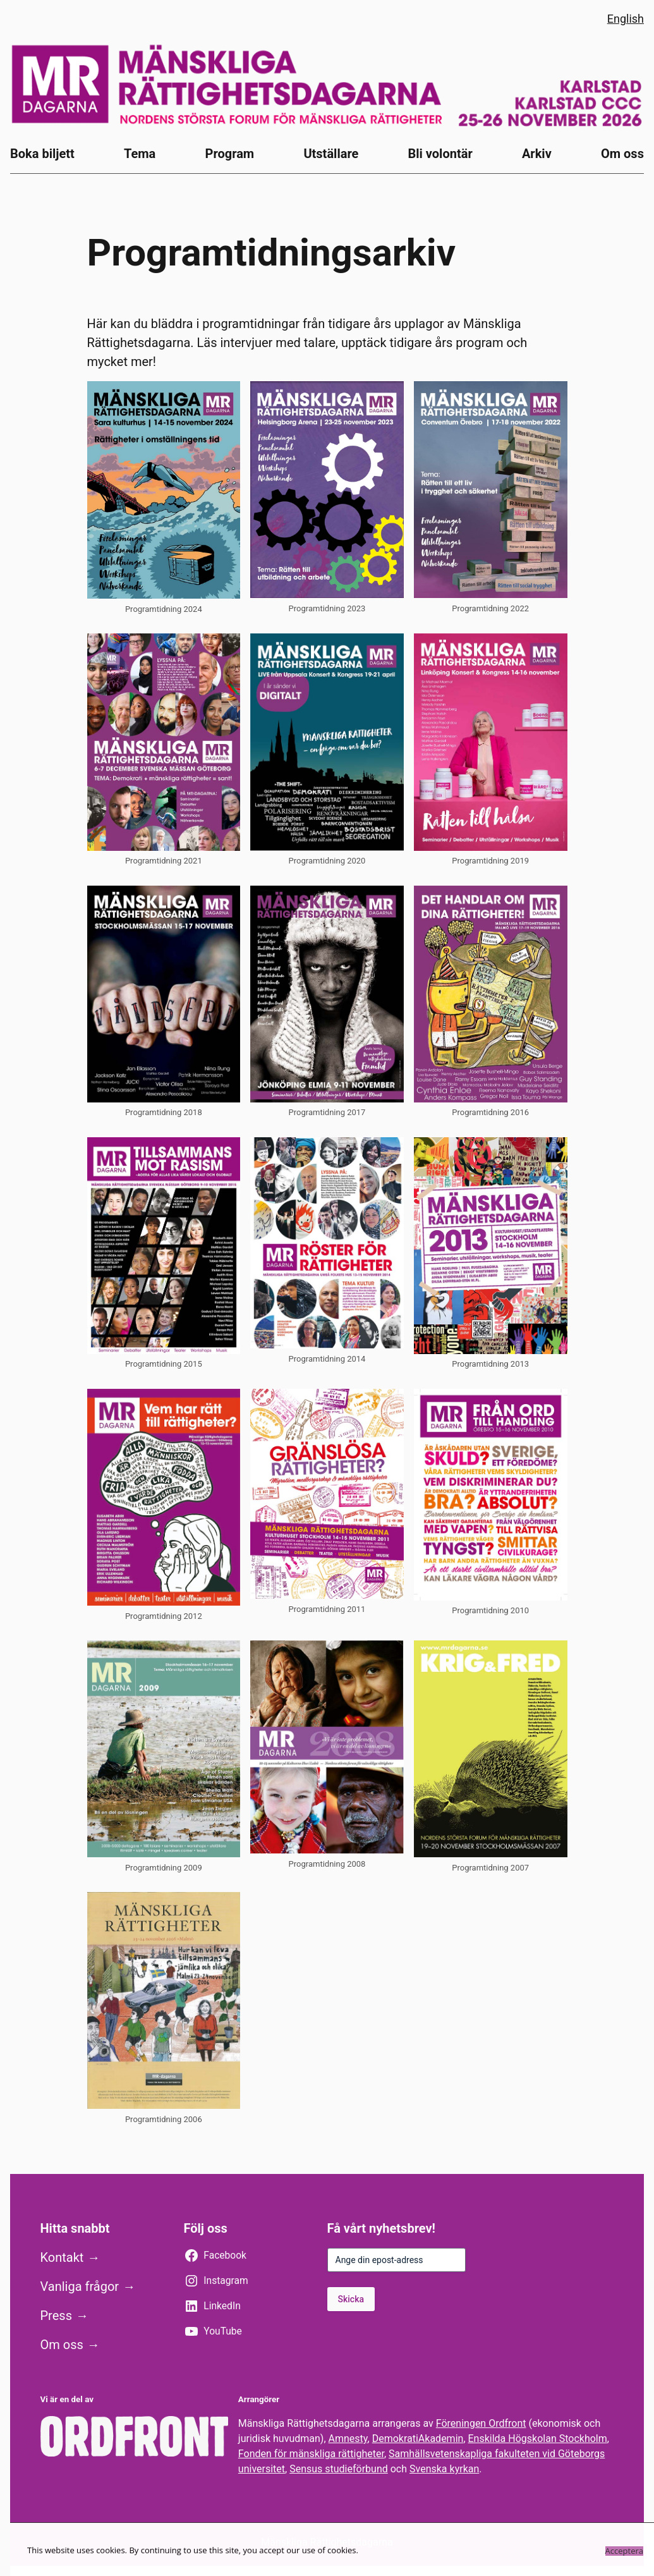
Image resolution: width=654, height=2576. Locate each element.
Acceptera (624, 2551)
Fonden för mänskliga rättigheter (311, 2454)
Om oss (61, 2344)
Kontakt (62, 2257)
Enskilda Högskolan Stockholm (537, 2439)
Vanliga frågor (79, 2286)
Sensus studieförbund (338, 2469)
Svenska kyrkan (444, 2469)
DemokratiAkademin (418, 2439)
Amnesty (348, 2439)
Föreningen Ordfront (481, 2423)
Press (56, 2315)
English (625, 18)
